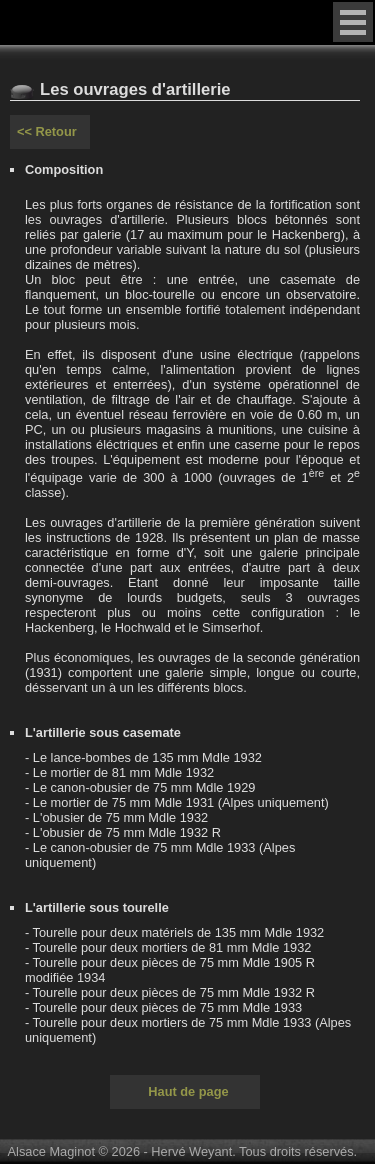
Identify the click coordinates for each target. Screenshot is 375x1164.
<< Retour (47, 131)
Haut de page (188, 1091)
